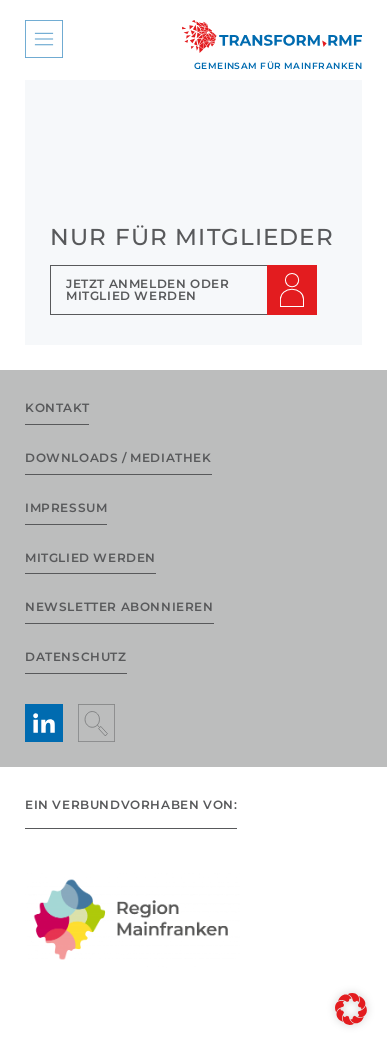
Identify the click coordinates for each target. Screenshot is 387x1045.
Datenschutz (76, 656)
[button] (351, 1009)
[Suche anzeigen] (97, 723)
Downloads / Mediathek (118, 457)
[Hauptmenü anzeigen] (44, 39)
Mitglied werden (90, 557)
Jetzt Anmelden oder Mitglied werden (147, 289)
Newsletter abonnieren (119, 606)
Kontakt (57, 407)
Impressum (66, 507)
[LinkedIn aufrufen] (44, 723)
